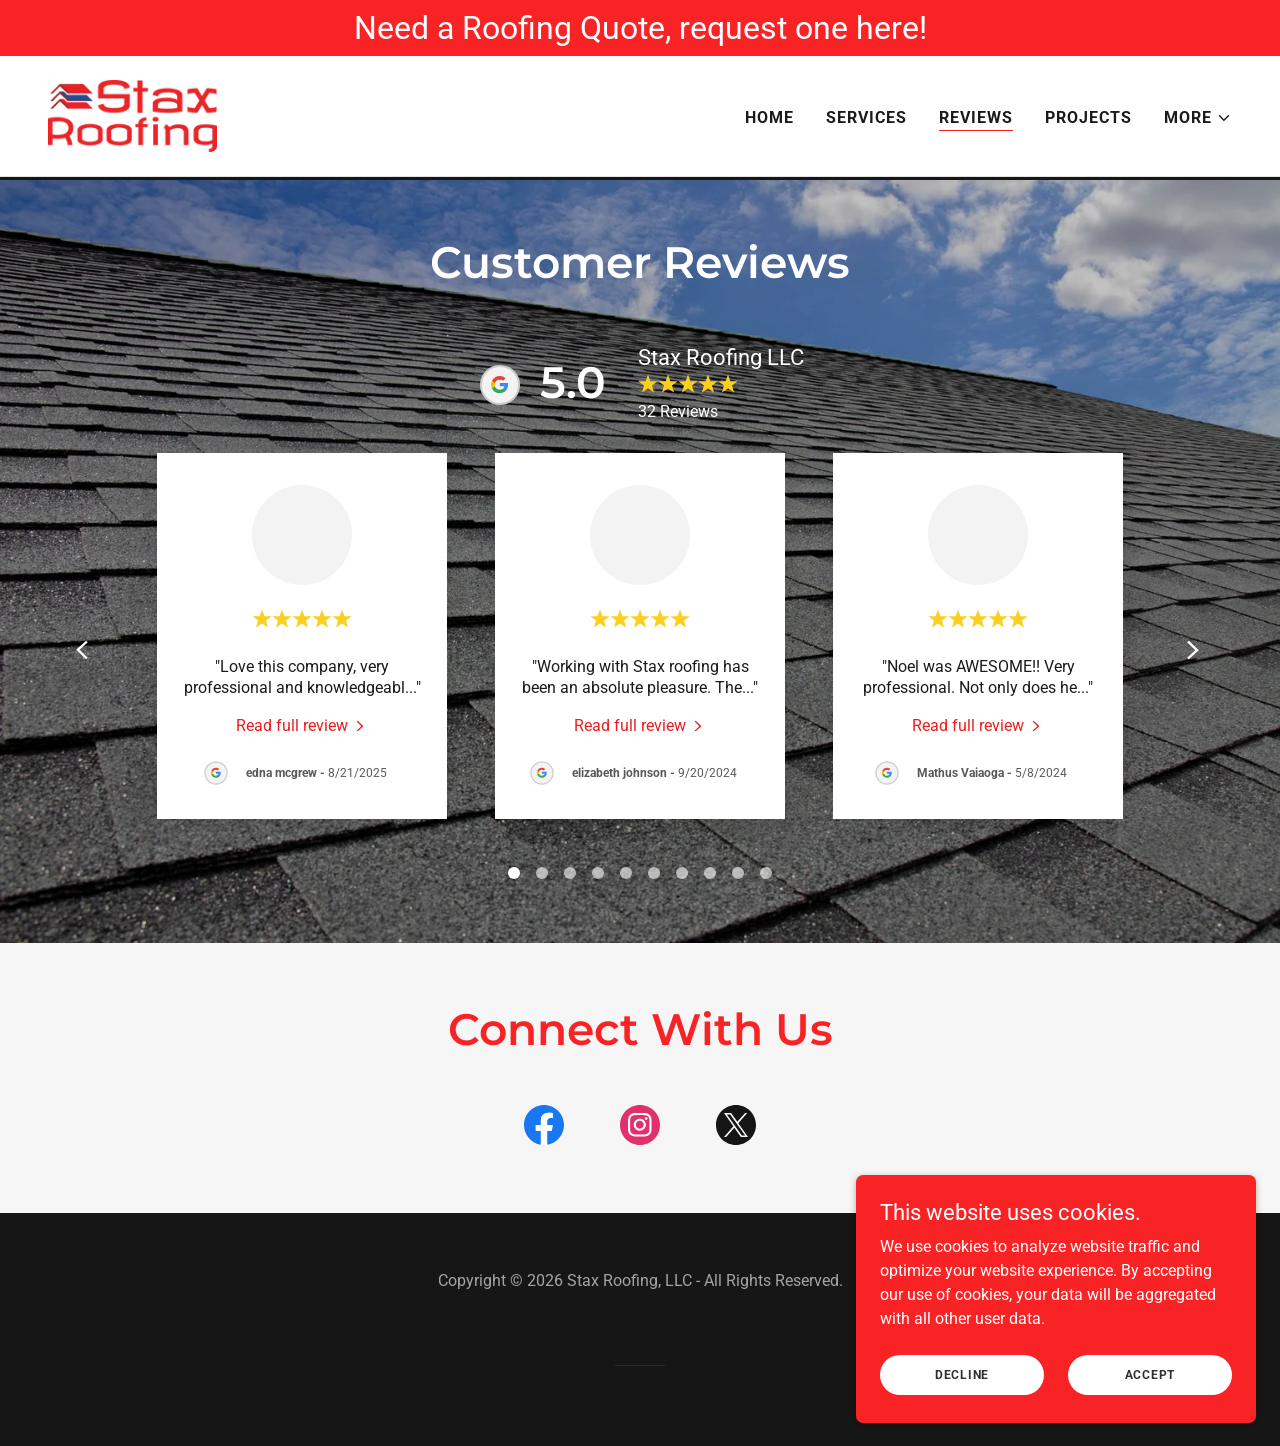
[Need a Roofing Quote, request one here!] (640, 28)
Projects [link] (1088, 119)
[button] (1198, 120)
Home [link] (769, 119)
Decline (962, 1374)
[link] (136, 116)
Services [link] (866, 119)
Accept (1150, 1374)
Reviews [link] (976, 119)
